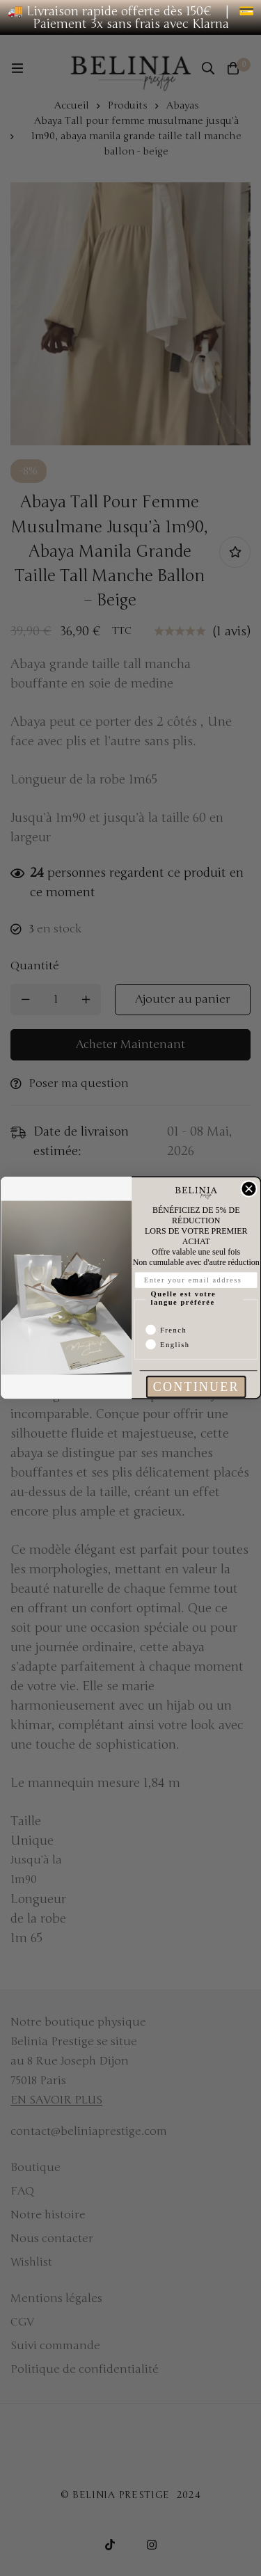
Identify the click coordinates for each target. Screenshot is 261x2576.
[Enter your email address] (196, 1281)
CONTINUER (195, 1387)
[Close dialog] (249, 1189)
